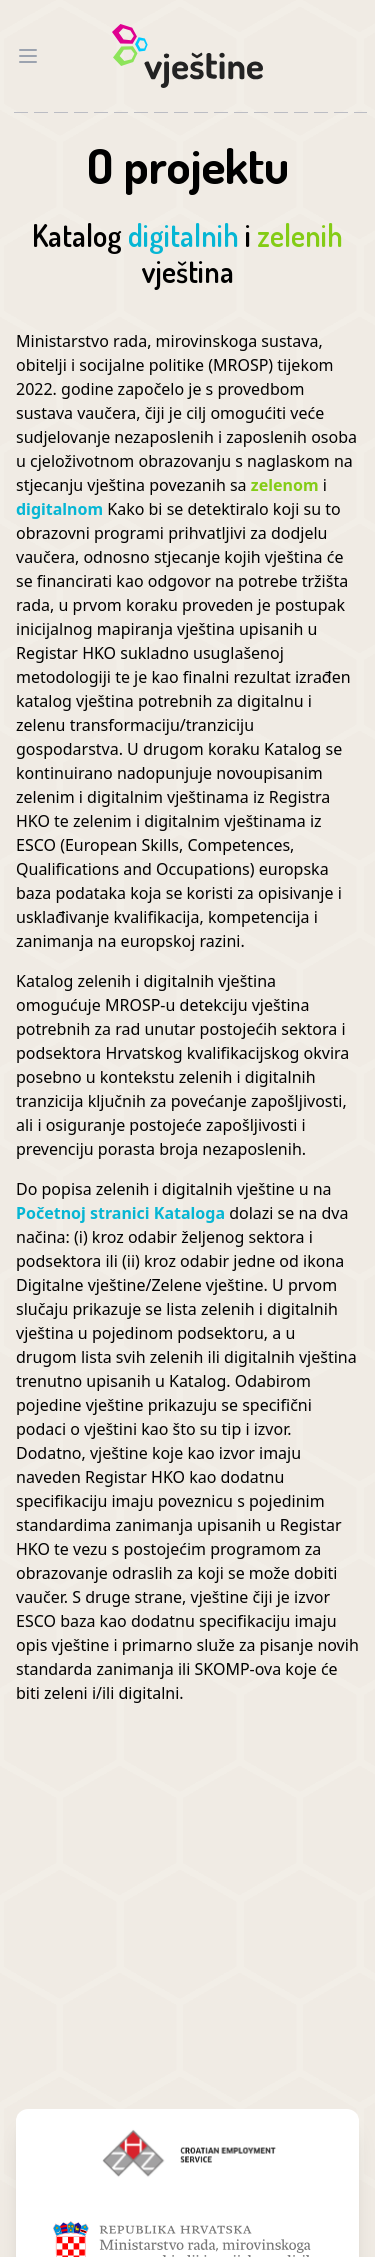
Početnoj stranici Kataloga (122, 1213)
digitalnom (61, 509)
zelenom (287, 485)
